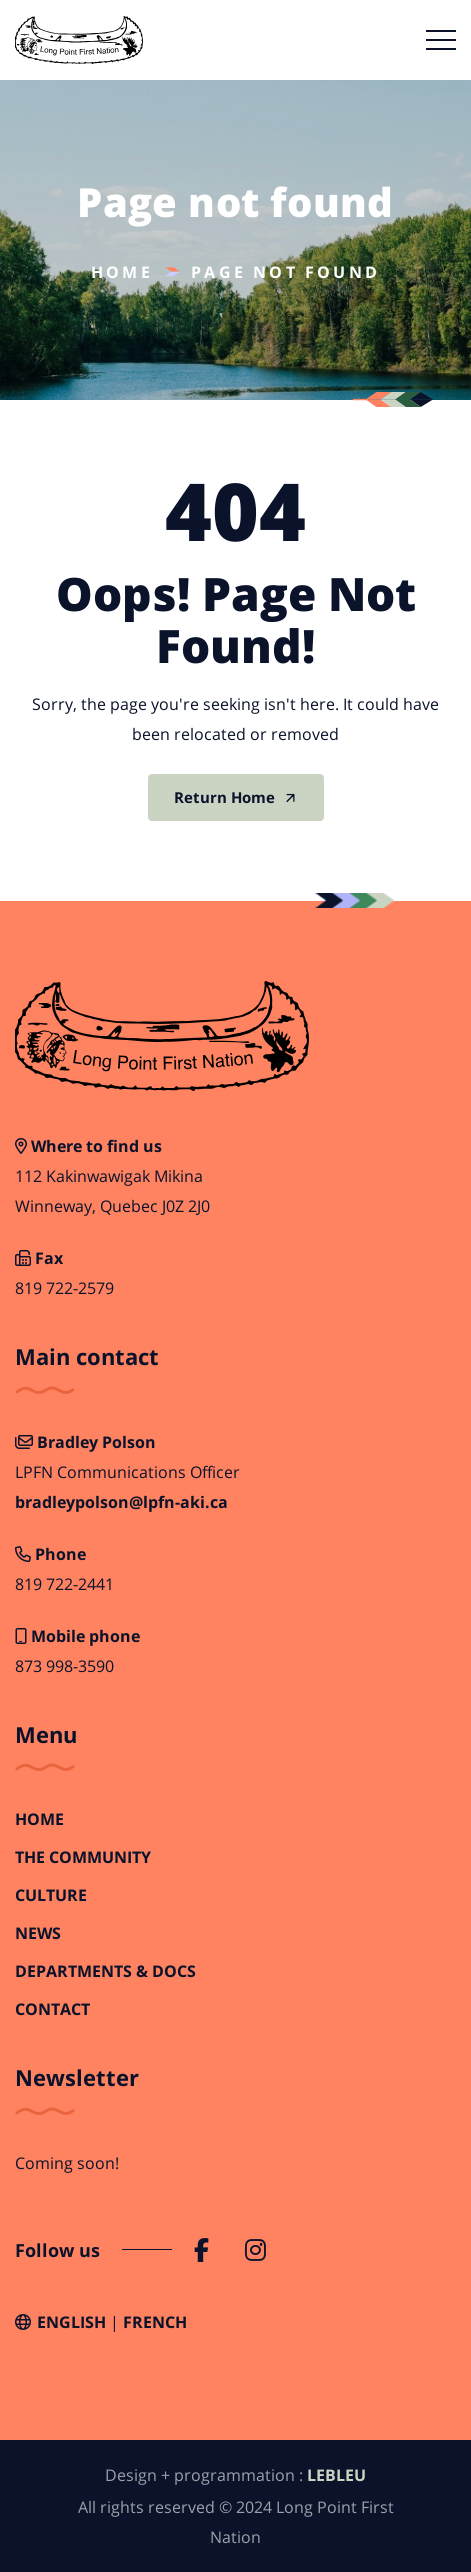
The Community (83, 1857)
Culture (51, 1895)
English (71, 2322)
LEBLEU (336, 2475)
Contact (52, 2009)
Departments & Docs (105, 1971)
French (155, 2322)
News (38, 1933)
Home (122, 272)
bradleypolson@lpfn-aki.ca (121, 1502)
